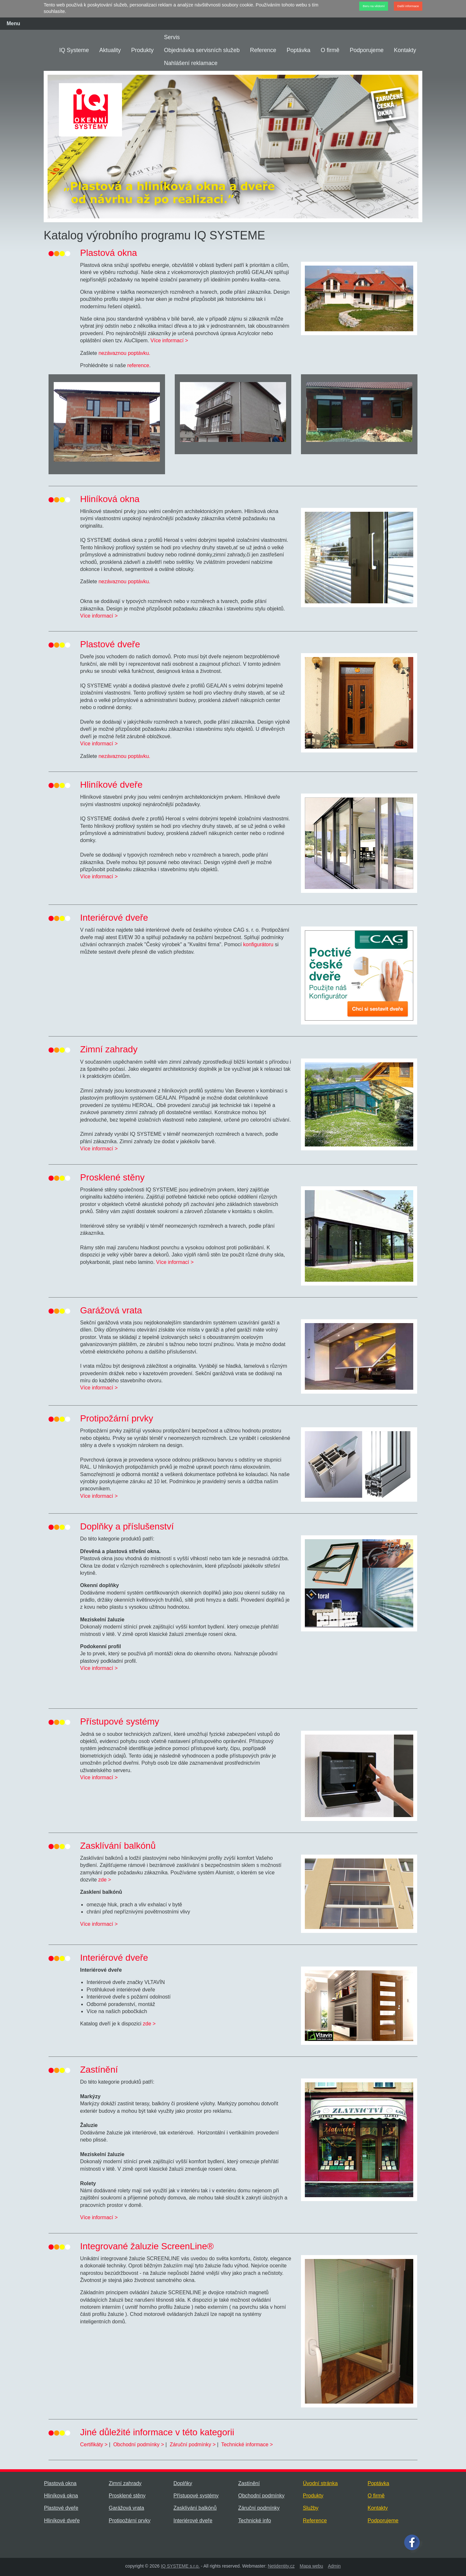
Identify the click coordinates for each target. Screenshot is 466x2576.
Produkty (142, 50)
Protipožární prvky (129, 2520)
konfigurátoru (257, 944)
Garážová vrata (126, 2508)
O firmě (330, 50)
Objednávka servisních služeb (202, 50)
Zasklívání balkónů (194, 2508)
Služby (310, 2508)
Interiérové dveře (192, 2520)
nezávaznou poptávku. (123, 353)
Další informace (408, 6)
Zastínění (249, 2483)
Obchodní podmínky (261, 2495)
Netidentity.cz (281, 2566)
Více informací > (169, 340)
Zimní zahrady (125, 2483)
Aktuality (110, 50)
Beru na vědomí (374, 6)
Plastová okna (60, 2483)
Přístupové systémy (196, 2495)
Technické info (254, 2520)
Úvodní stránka (320, 2483)
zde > (104, 1879)
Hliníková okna (61, 2495)
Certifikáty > (93, 2444)
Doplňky (182, 2483)
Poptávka (298, 50)
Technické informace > (247, 2444)
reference (138, 365)
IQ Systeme (74, 50)
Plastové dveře (61, 2508)
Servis (172, 37)
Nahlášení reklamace (190, 63)
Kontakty (405, 50)
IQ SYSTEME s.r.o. (180, 2566)
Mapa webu (311, 2566)
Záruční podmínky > (193, 2444)
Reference (263, 50)
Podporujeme (367, 50)
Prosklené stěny (127, 2495)
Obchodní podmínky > (138, 2444)
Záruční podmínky (259, 2508)
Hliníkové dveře (62, 2520)
